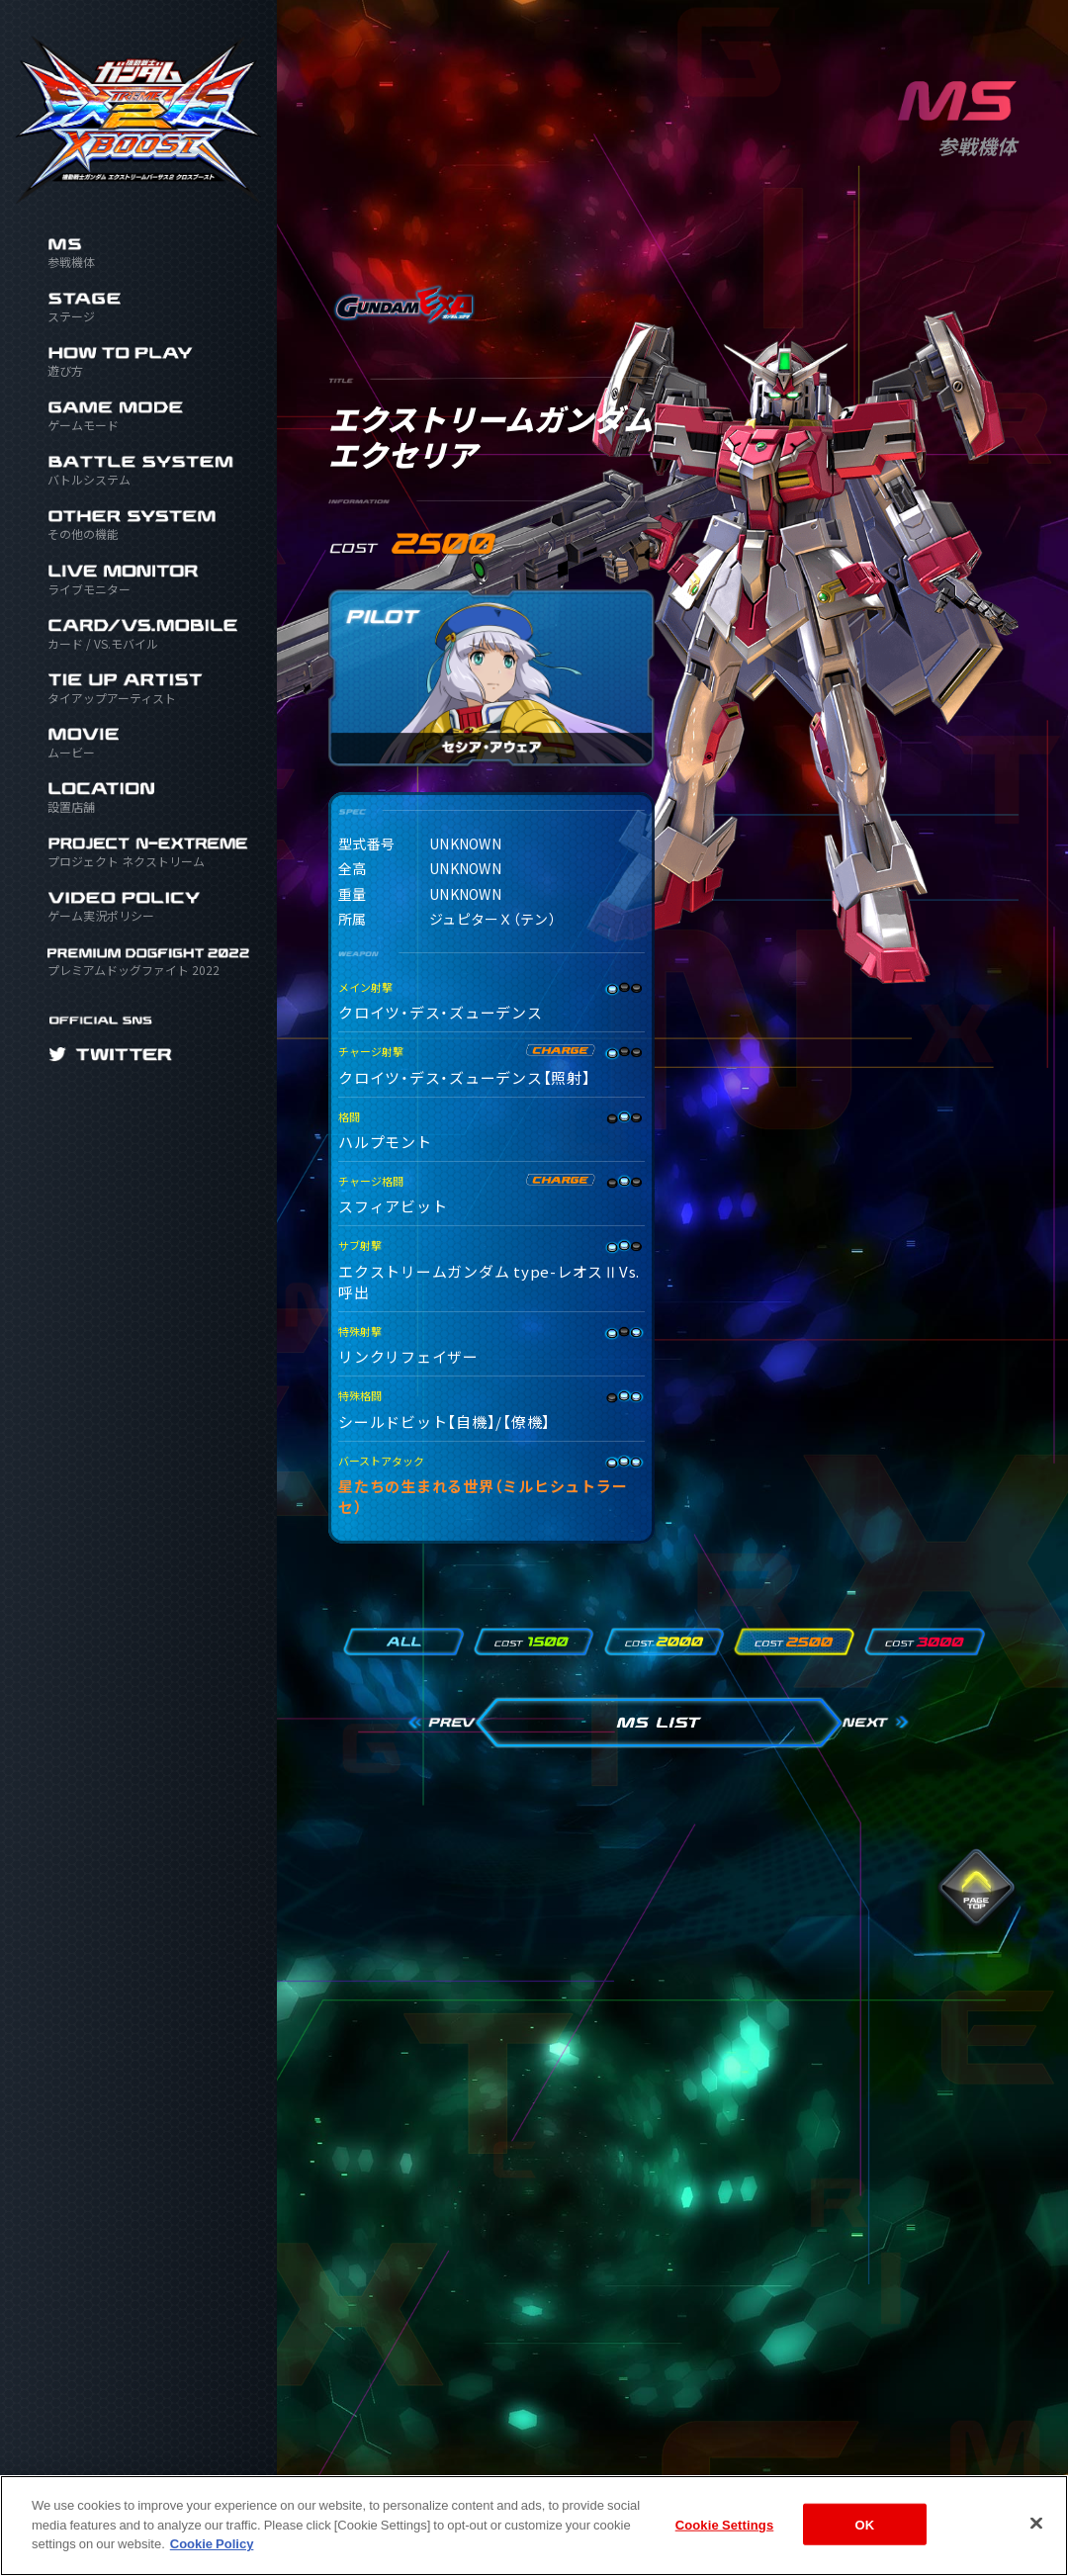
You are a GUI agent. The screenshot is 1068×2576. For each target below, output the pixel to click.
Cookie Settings (724, 2541)
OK (865, 2541)
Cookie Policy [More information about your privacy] (212, 2559)
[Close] (1036, 2540)
